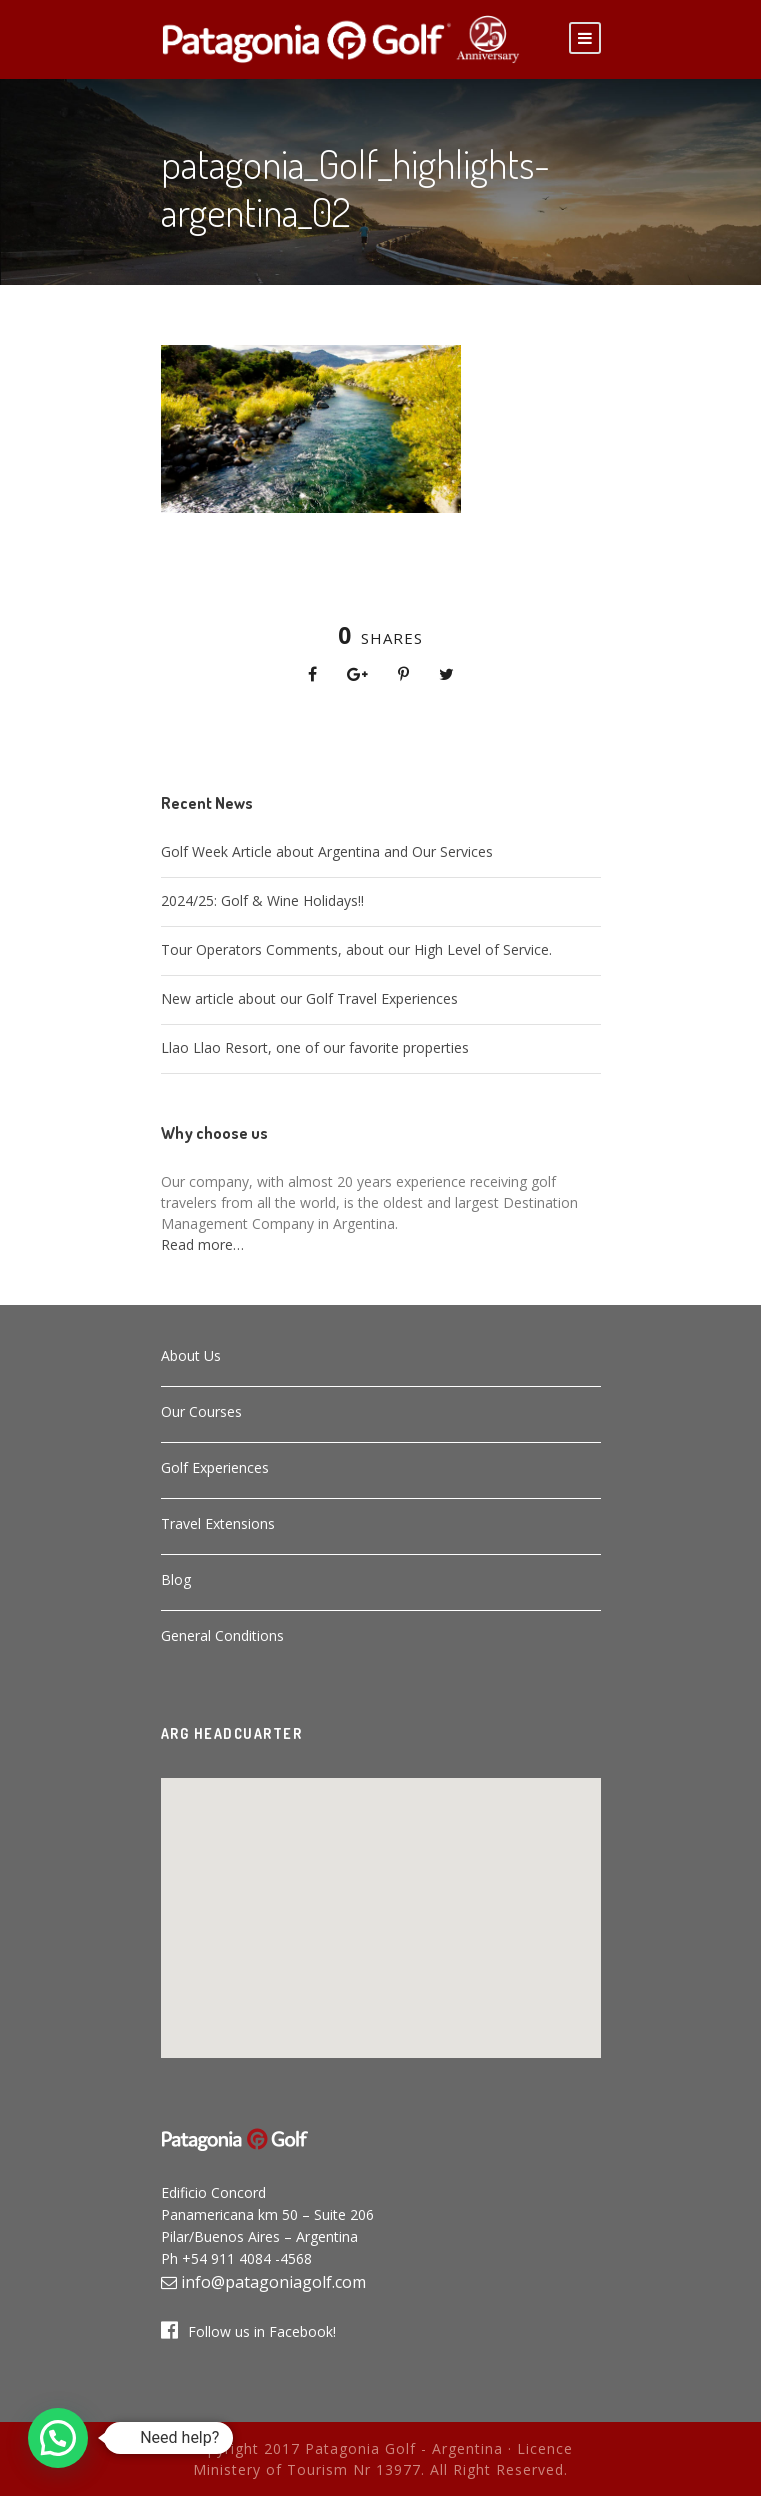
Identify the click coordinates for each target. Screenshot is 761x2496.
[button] (381, 1906)
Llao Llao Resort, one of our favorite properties (315, 1047)
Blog (176, 1579)
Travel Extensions (218, 1523)
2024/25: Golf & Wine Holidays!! (262, 900)
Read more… (202, 1244)
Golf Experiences (215, 1467)
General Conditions (222, 1635)
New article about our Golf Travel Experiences (309, 998)
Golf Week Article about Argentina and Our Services (327, 851)
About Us (191, 1355)
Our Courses (201, 1411)
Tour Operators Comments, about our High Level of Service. (356, 949)
